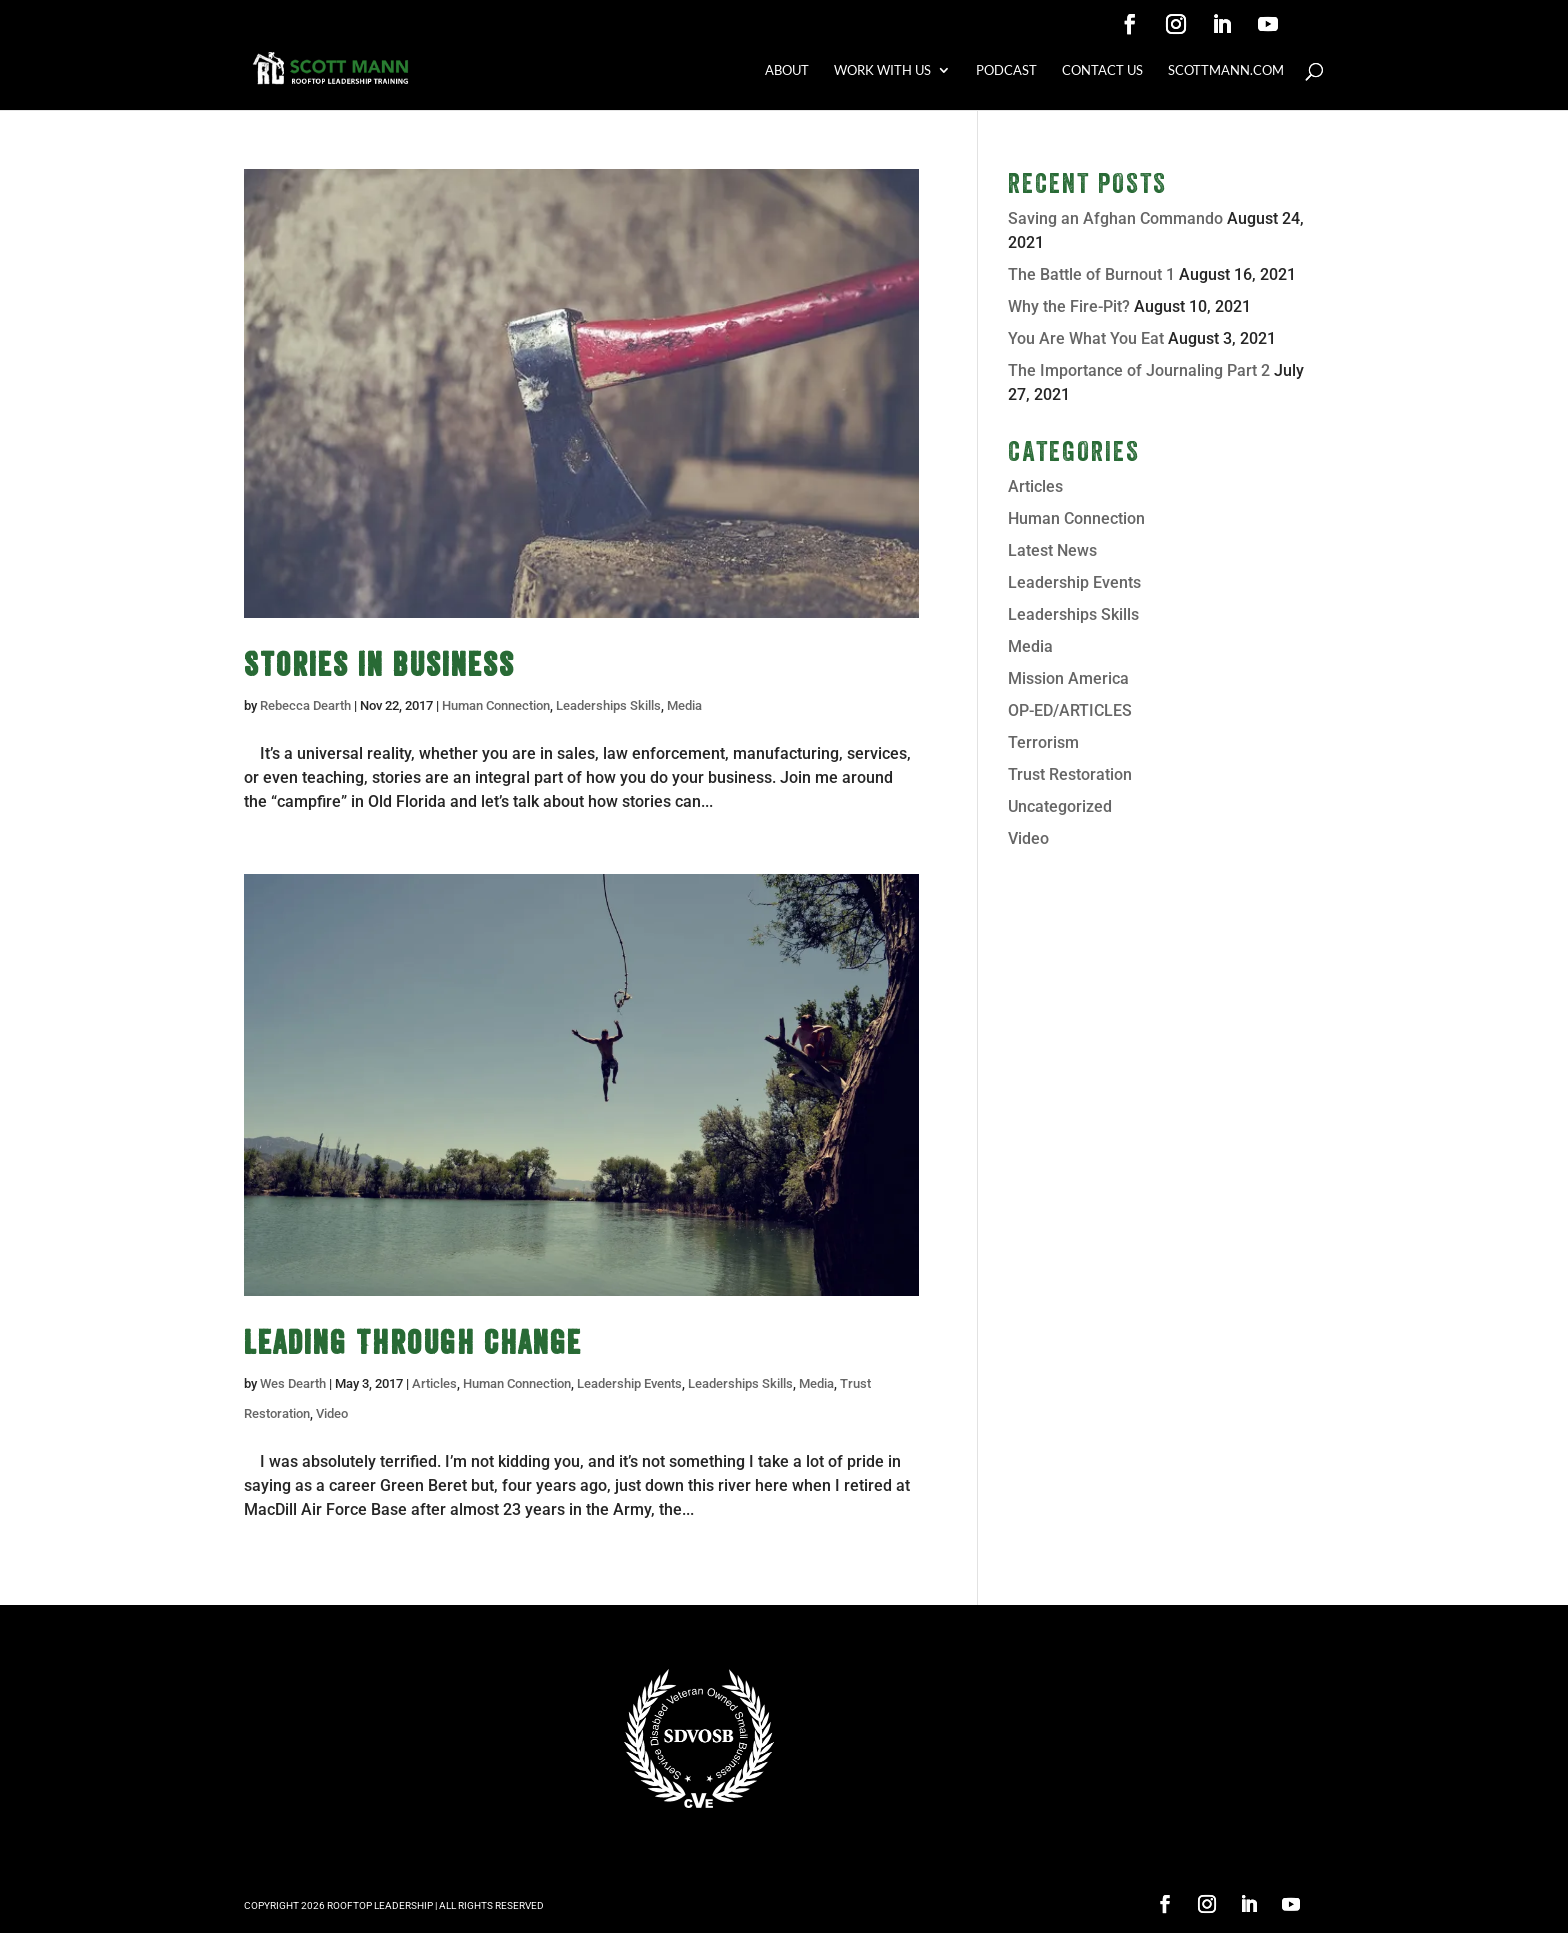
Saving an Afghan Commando (1115, 218)
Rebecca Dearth (305, 705)
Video (332, 1413)
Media (684, 705)
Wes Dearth (293, 1383)
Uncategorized (1060, 806)
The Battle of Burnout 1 (1091, 274)
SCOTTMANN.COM (1226, 70)
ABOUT (787, 70)
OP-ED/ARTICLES (1070, 710)
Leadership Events (629, 1383)
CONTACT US (1102, 70)
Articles (434, 1383)
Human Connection (496, 705)
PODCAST (1006, 70)
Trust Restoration (1070, 774)
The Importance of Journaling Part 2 (1139, 370)
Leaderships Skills (608, 705)
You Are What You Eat (1086, 338)
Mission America (1068, 678)
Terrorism (1043, 742)
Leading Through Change (413, 1342)
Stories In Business (379, 664)
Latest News (1052, 550)
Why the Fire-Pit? (1069, 306)
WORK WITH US (882, 70)
